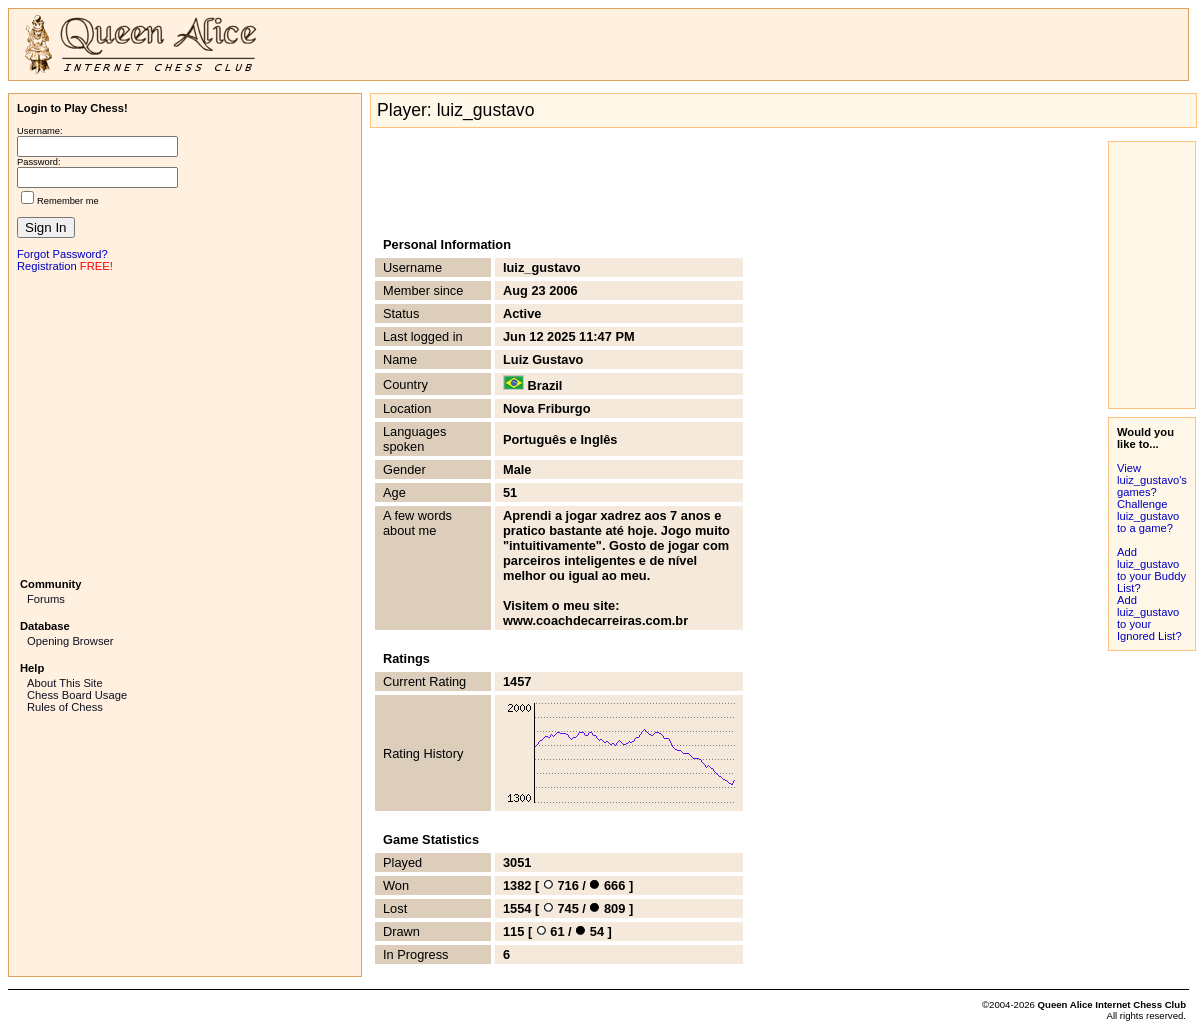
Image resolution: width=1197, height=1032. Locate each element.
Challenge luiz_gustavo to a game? (1148, 516)
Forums (46, 599)
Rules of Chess (65, 707)
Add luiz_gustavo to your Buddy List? (1151, 570)
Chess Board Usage (77, 695)
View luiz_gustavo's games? (1152, 480)
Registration (47, 266)
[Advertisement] (185, 423)
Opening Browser (70, 641)
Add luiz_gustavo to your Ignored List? (1149, 618)
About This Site (65, 683)
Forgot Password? (62, 254)
